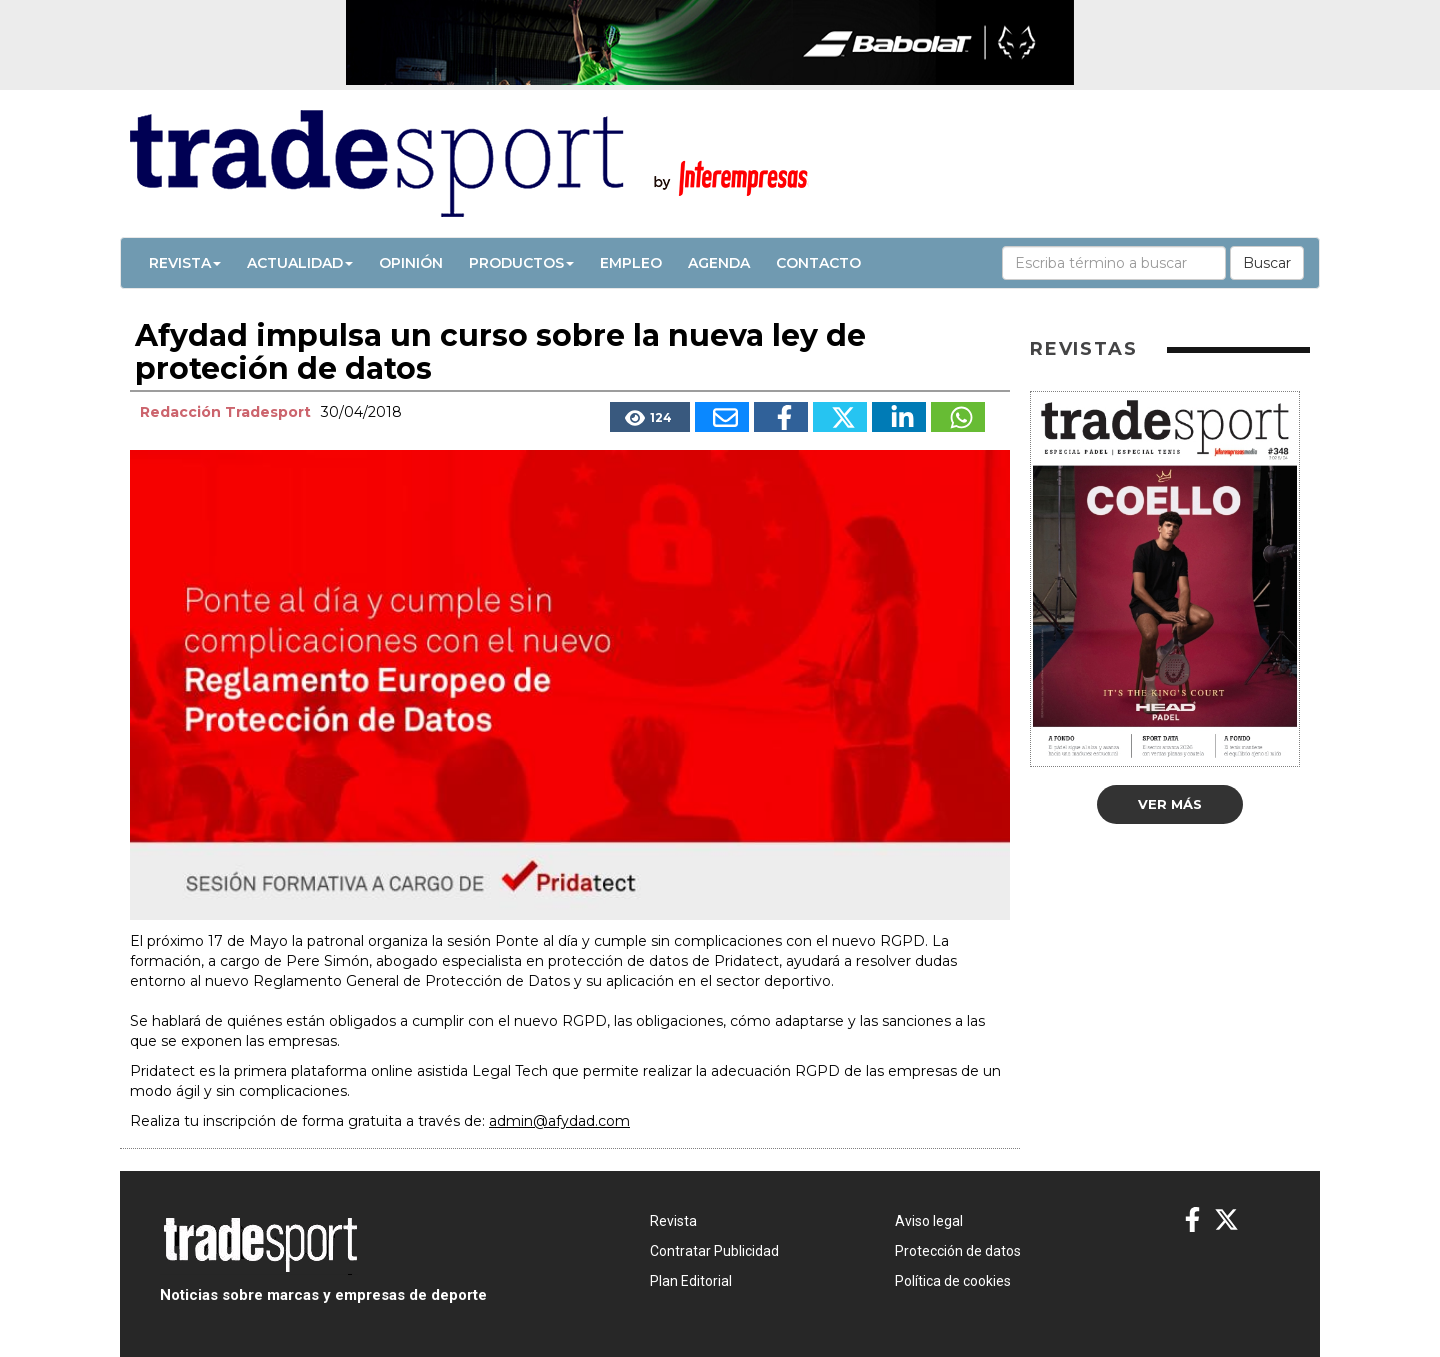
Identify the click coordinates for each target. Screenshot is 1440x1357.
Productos (521, 263)
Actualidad (300, 263)
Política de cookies (953, 1281)
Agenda (719, 263)
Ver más (1170, 804)
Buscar (1267, 263)
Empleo (631, 263)
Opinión (411, 263)
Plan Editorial (691, 1281)
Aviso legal (929, 1221)
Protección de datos (958, 1251)
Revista (185, 263)
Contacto (818, 263)
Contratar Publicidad (714, 1251)
